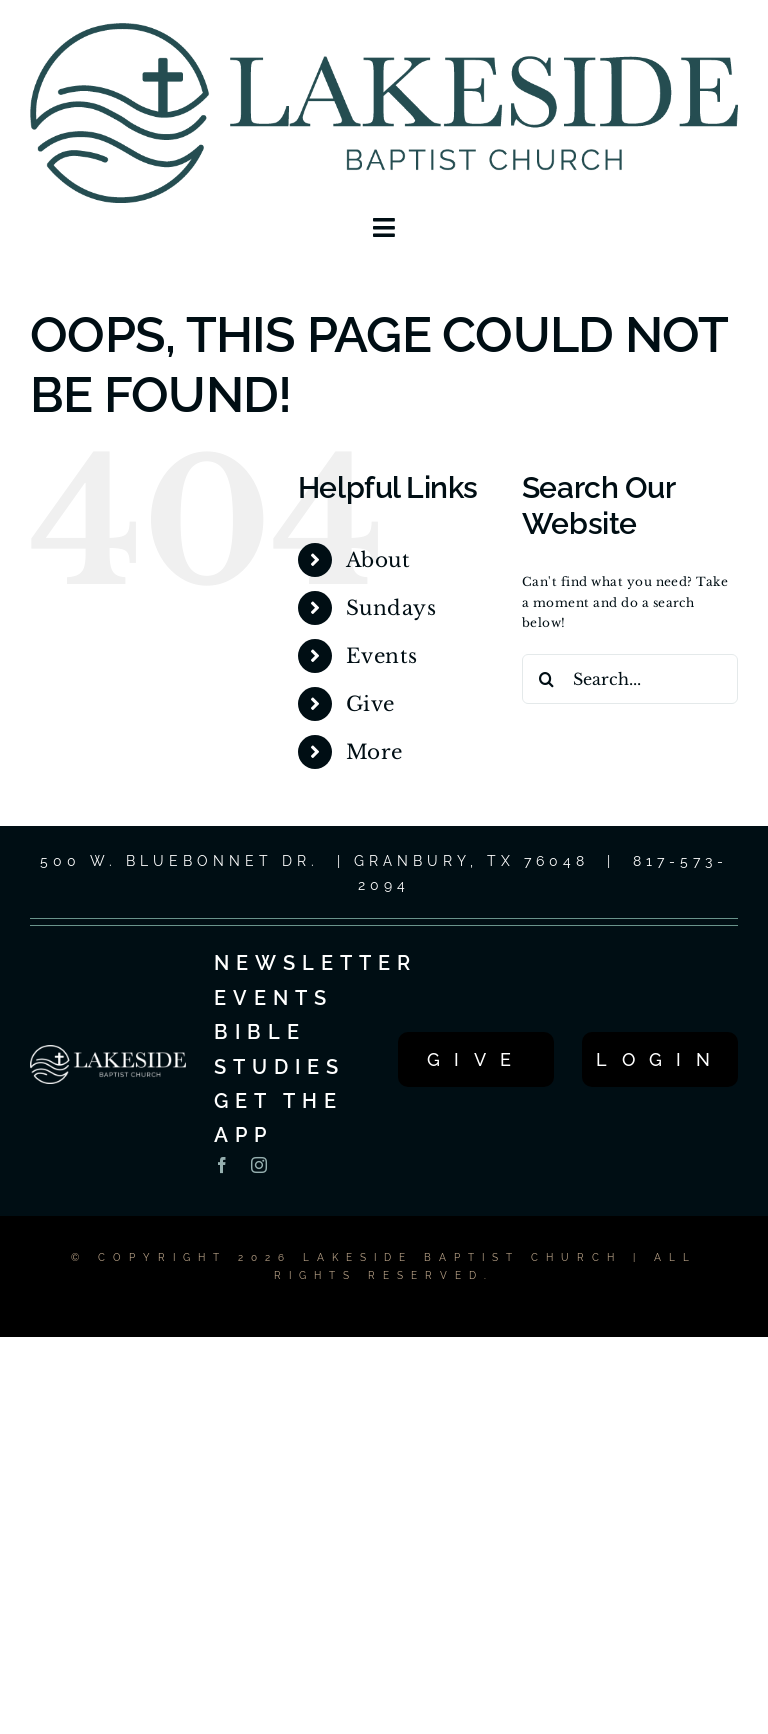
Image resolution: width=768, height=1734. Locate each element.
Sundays (391, 608)
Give (370, 704)
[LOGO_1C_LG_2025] (384, 28)
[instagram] (259, 1165)
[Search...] (630, 679)
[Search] (547, 679)
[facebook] (222, 1165)
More (374, 752)
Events (382, 656)
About (378, 560)
